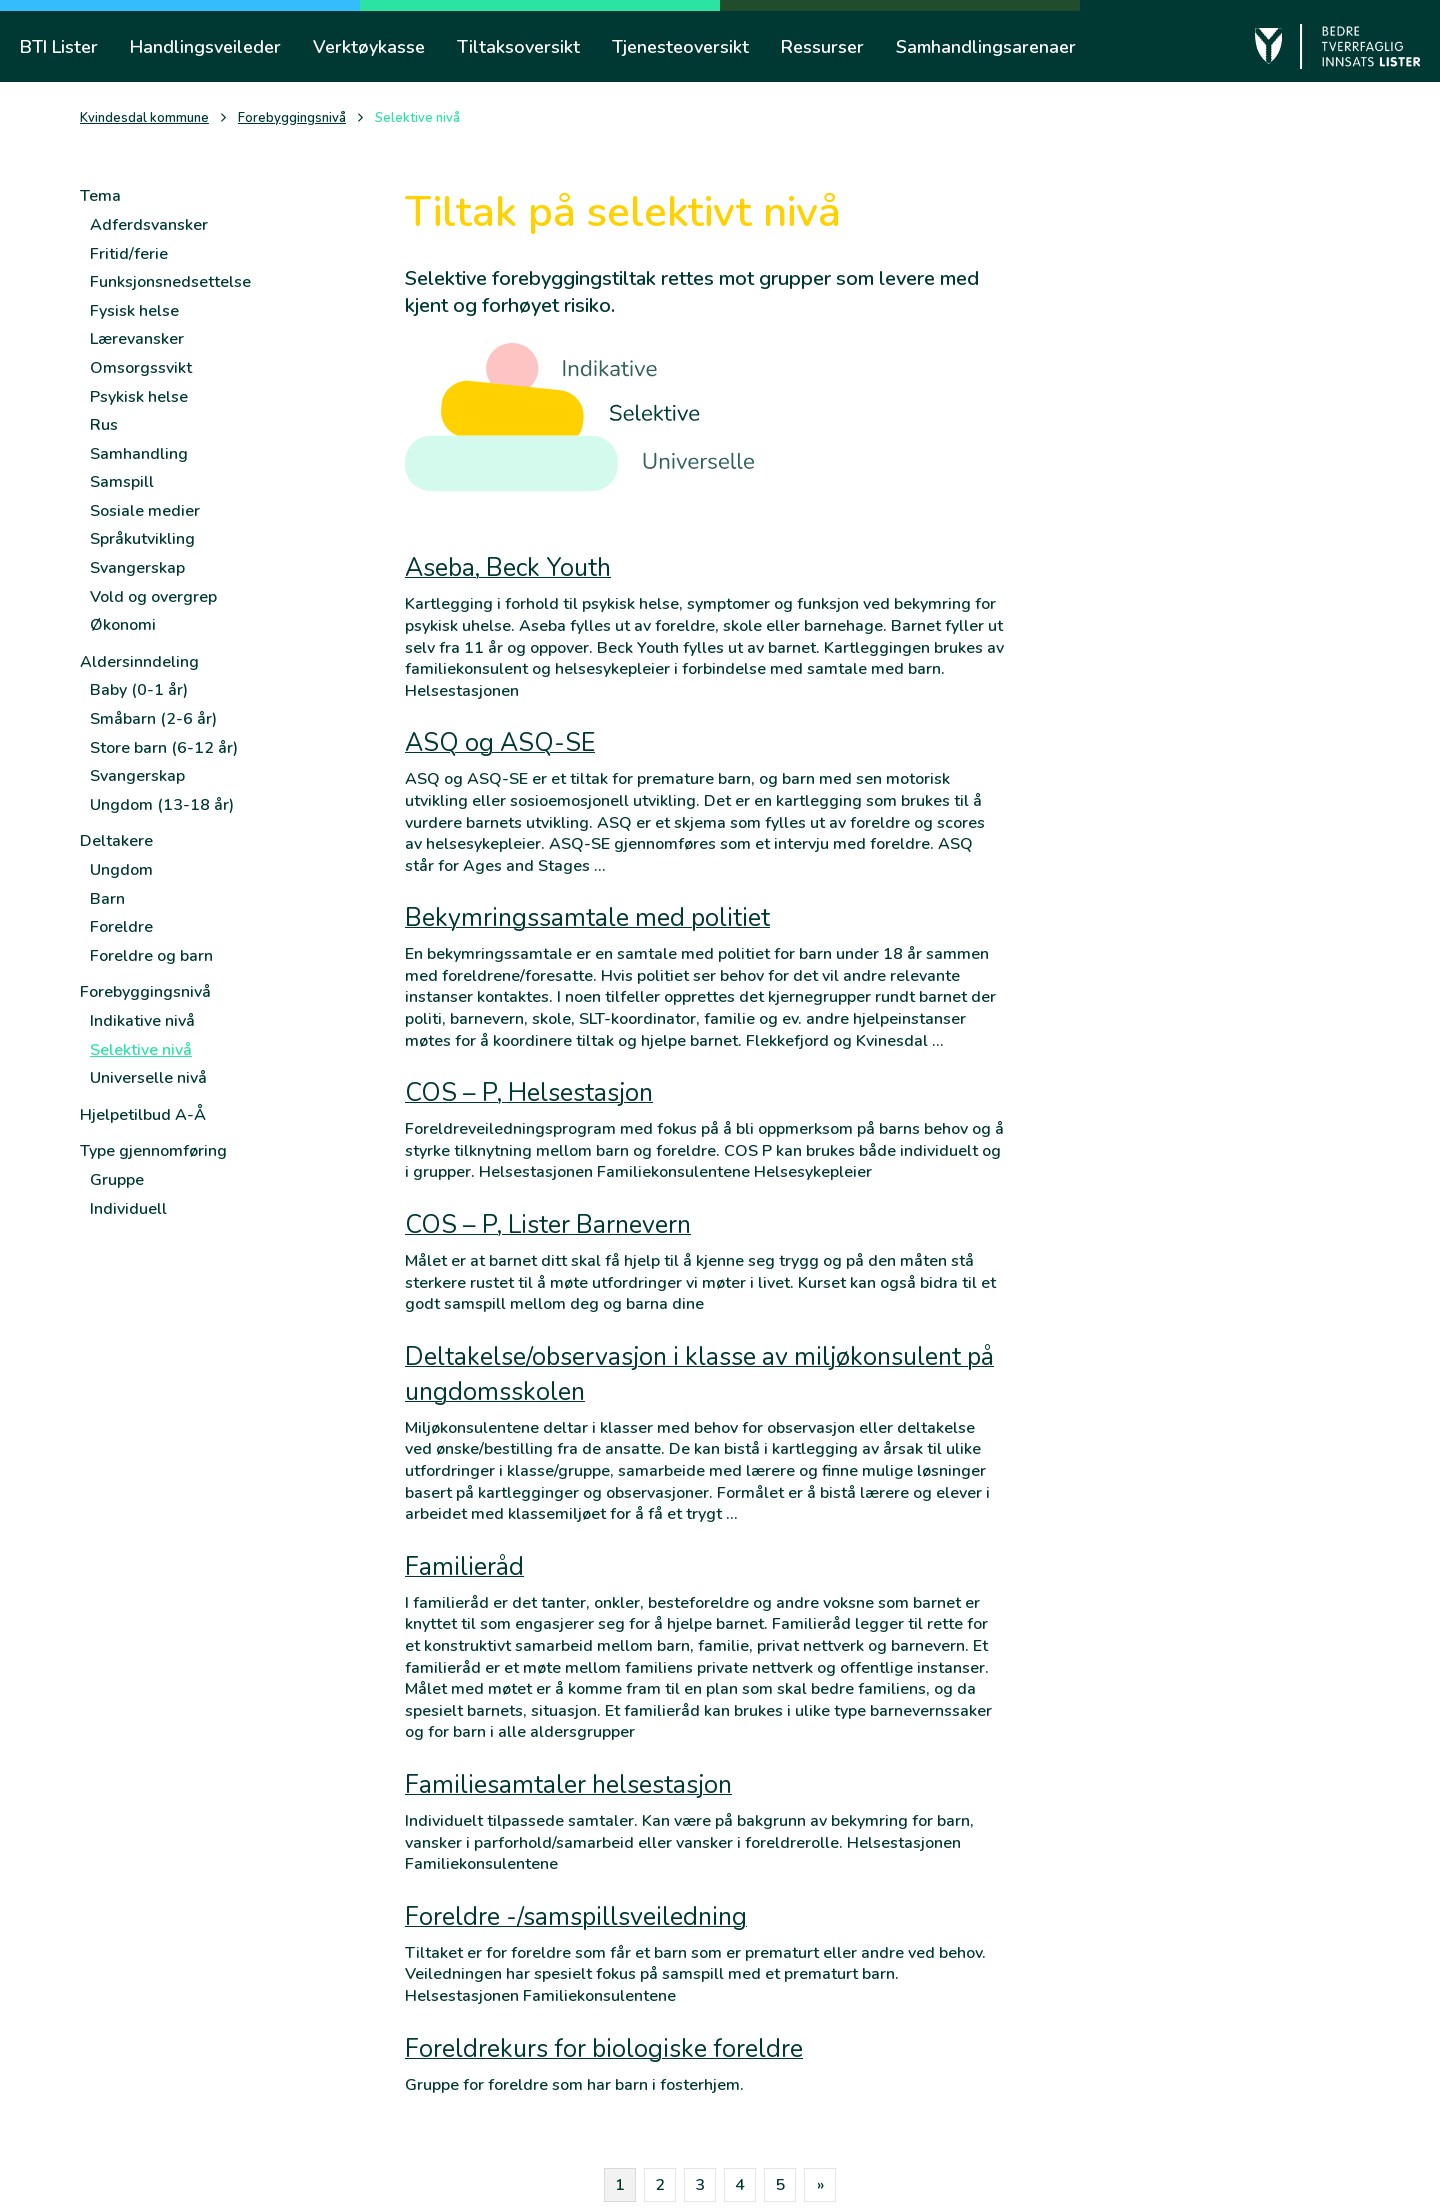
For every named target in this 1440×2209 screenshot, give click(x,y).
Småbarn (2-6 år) (153, 719)
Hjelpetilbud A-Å (143, 1115)
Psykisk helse (139, 397)
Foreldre (121, 927)
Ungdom (121, 870)
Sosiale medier (145, 511)
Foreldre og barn (151, 956)
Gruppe (117, 1180)
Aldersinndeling (139, 662)
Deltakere (116, 841)
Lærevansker (137, 339)
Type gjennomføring (153, 1151)
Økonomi (123, 625)
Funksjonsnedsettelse (170, 282)
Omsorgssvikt (141, 368)
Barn (107, 899)
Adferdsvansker (149, 225)
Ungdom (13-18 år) (162, 805)
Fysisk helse (134, 311)
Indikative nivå (142, 1021)
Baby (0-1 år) (139, 690)
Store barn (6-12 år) (164, 748)
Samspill (122, 482)
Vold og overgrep (153, 597)
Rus (104, 425)
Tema (100, 196)
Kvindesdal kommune (144, 118)
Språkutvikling (142, 539)
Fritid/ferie (129, 254)
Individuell (128, 1209)
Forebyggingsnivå (292, 118)
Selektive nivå (141, 1050)
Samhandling (139, 454)
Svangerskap (137, 568)
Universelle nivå (148, 1078)
